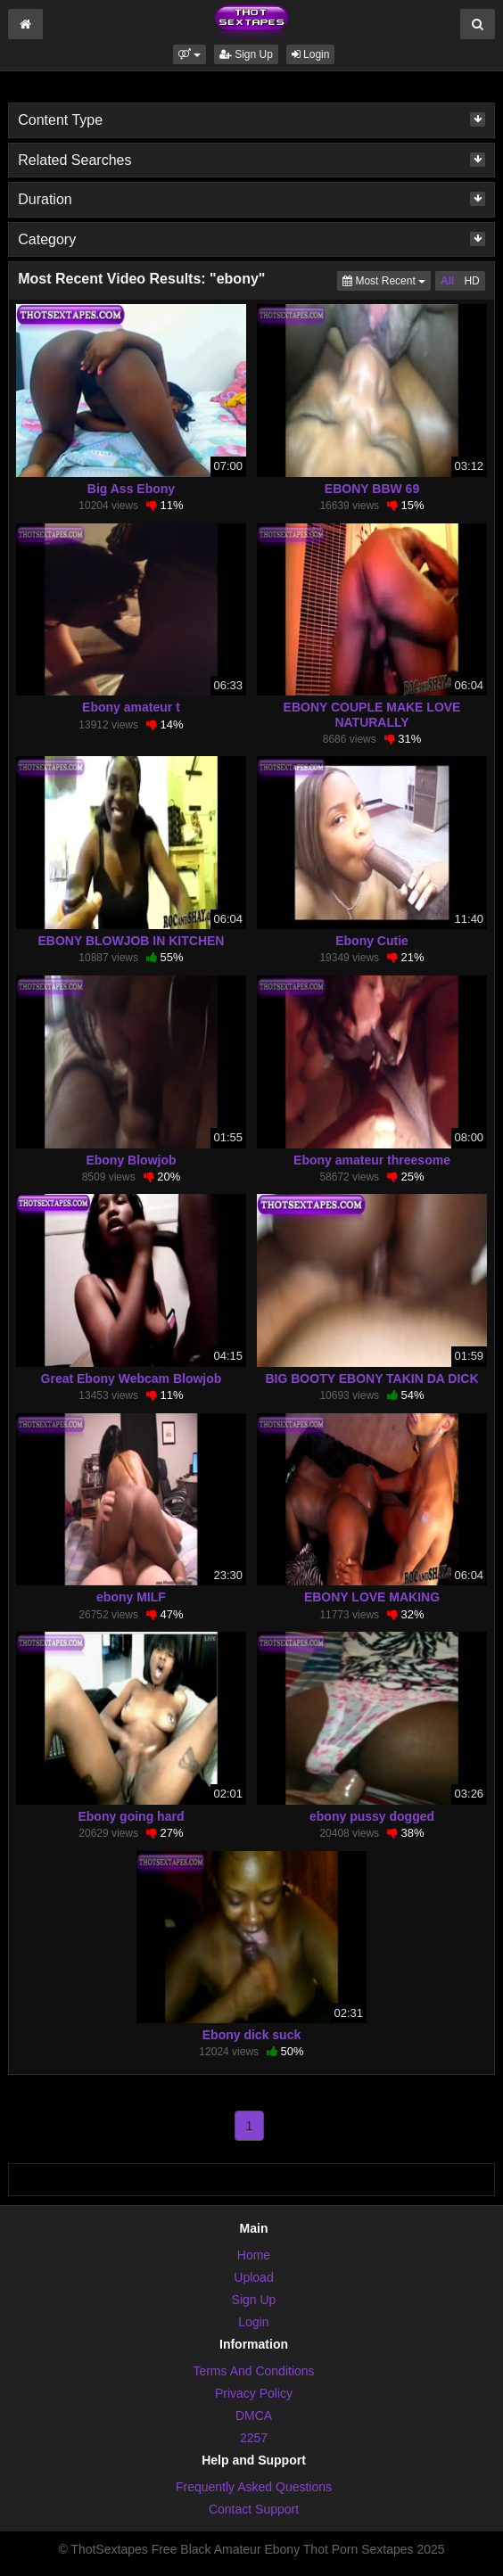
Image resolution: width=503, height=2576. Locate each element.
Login (311, 54)
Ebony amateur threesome (371, 1160)
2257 (254, 2438)
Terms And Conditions (253, 2371)
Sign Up (246, 54)
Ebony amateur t (131, 707)
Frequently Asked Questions (254, 2487)
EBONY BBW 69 (372, 488)
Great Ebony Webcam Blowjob (131, 1378)
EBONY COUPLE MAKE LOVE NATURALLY (372, 714)
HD (471, 281)
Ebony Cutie (371, 941)
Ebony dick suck (251, 2035)
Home (253, 2255)
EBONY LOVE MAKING (372, 1597)
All (447, 281)
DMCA (253, 2415)
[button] (189, 54)
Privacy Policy (254, 2393)
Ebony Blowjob (131, 1160)
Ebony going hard (131, 1816)
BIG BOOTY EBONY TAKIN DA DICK (371, 1378)
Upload (253, 2277)
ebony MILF (131, 1597)
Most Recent (386, 279)
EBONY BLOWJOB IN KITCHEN (130, 941)
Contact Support (254, 2509)
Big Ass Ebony (131, 488)
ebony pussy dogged (371, 1816)
